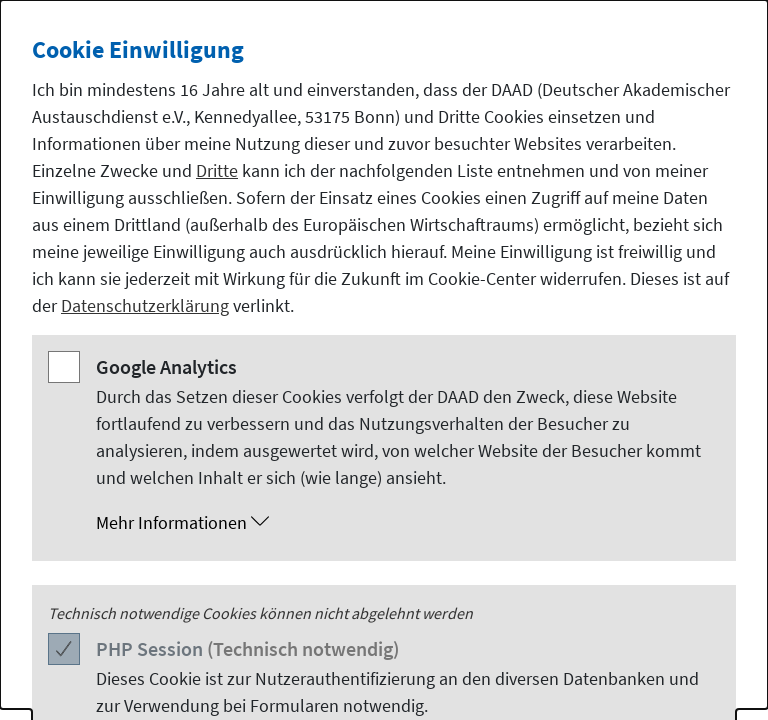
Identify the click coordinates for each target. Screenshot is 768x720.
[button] (404, 523)
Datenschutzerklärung (145, 305)
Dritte (217, 170)
